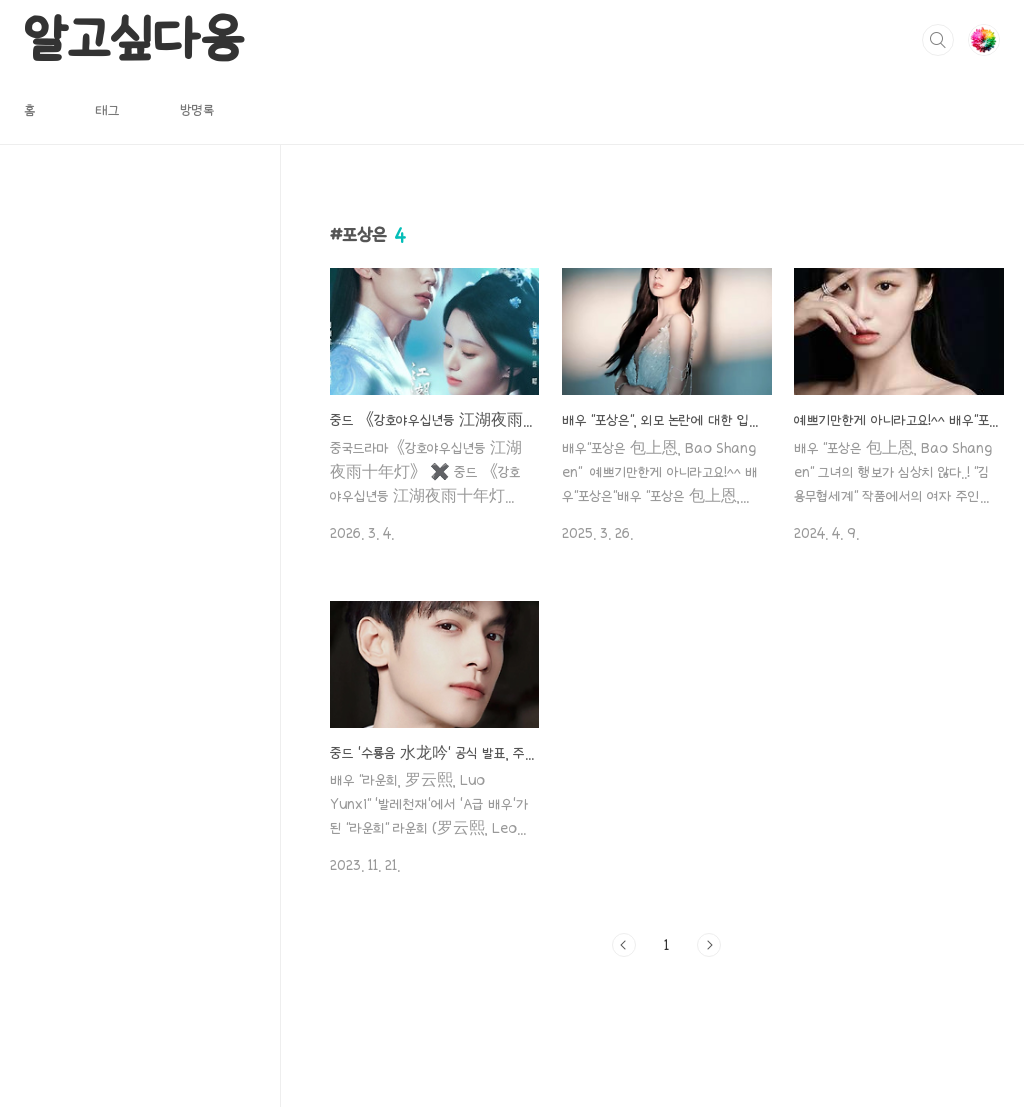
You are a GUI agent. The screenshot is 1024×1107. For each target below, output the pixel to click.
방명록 (197, 110)
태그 (107, 110)
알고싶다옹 (133, 39)
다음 (709, 945)
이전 (624, 945)
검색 (938, 40)
